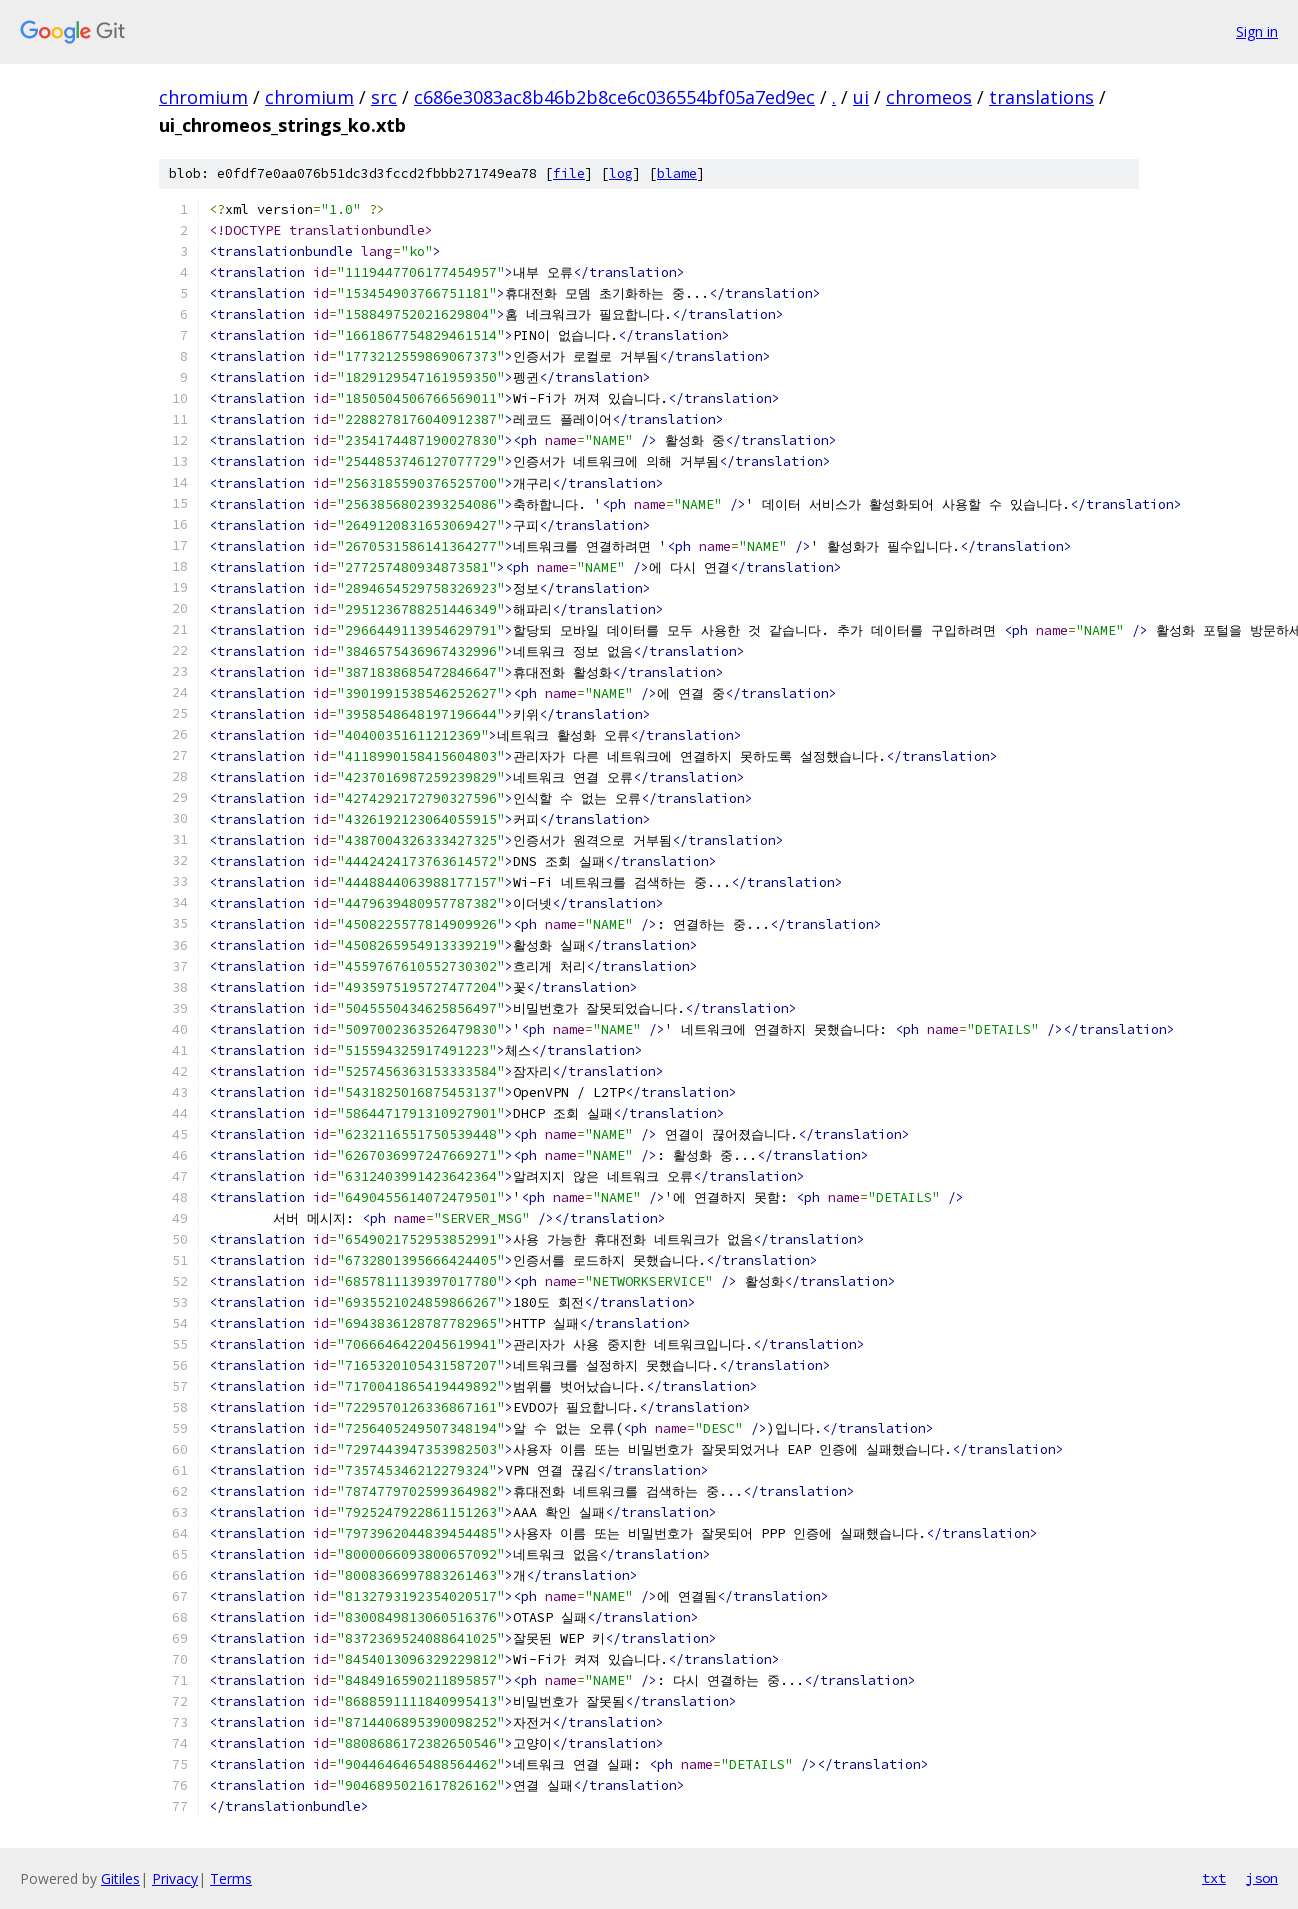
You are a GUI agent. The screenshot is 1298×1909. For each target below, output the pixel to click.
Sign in (1257, 31)
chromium (203, 97)
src (384, 97)
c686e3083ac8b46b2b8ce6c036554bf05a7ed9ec (614, 97)
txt (1214, 1878)
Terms (231, 1878)
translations (1041, 97)
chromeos (929, 97)
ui (861, 97)
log (621, 173)
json (1262, 1878)
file (569, 173)
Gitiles (120, 1878)
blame (677, 173)
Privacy (175, 1878)
